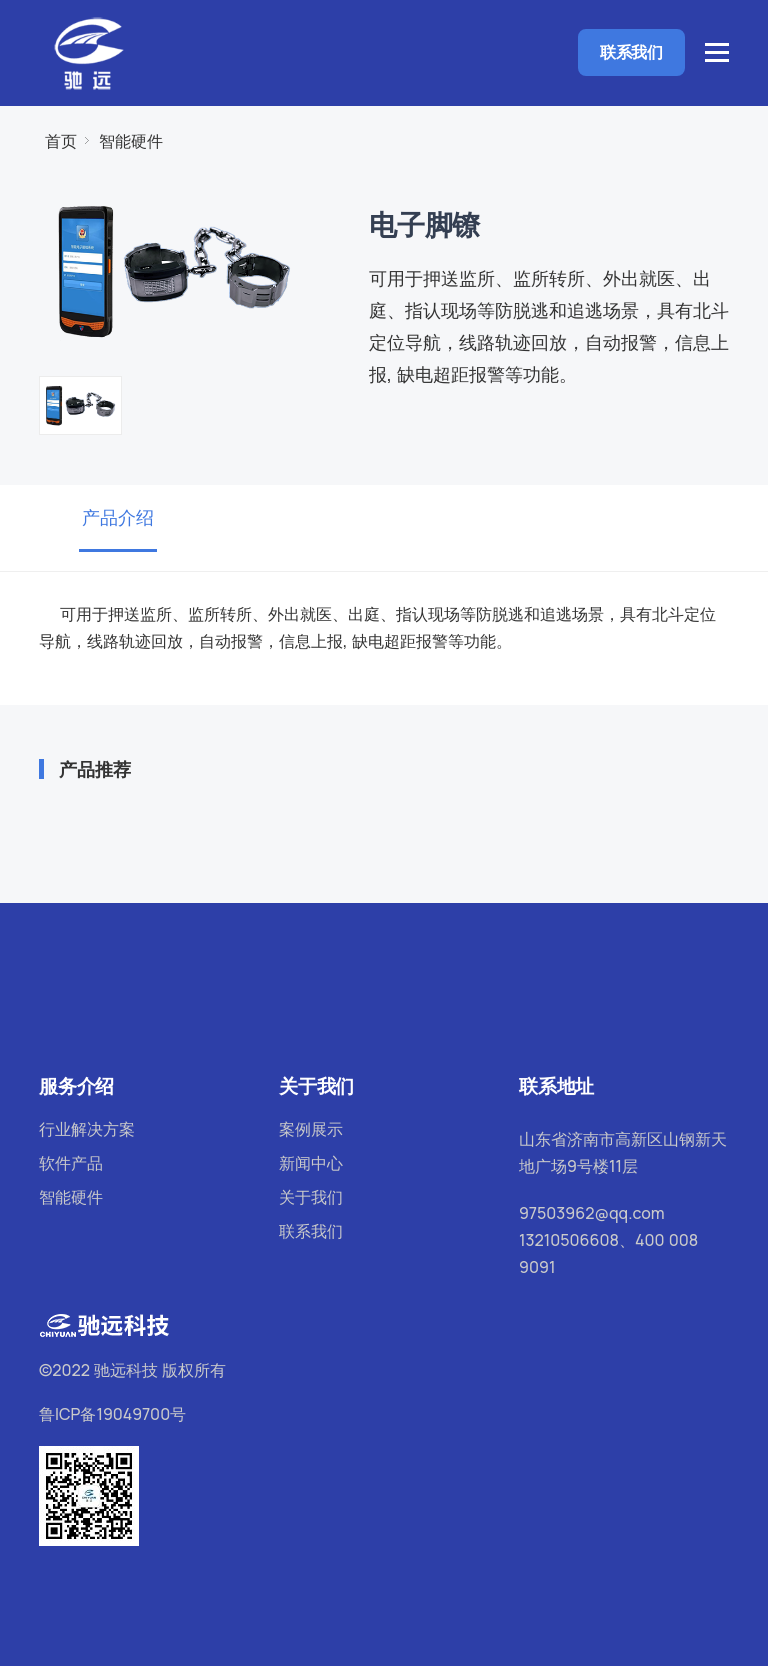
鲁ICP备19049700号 (112, 1414)
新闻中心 (311, 1163)
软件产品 (71, 1163)
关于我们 (311, 1197)
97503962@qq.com (592, 1213)
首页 (61, 141)
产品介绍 (118, 517)
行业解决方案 (87, 1129)
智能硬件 (131, 141)
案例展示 (311, 1129)
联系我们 (631, 52)
